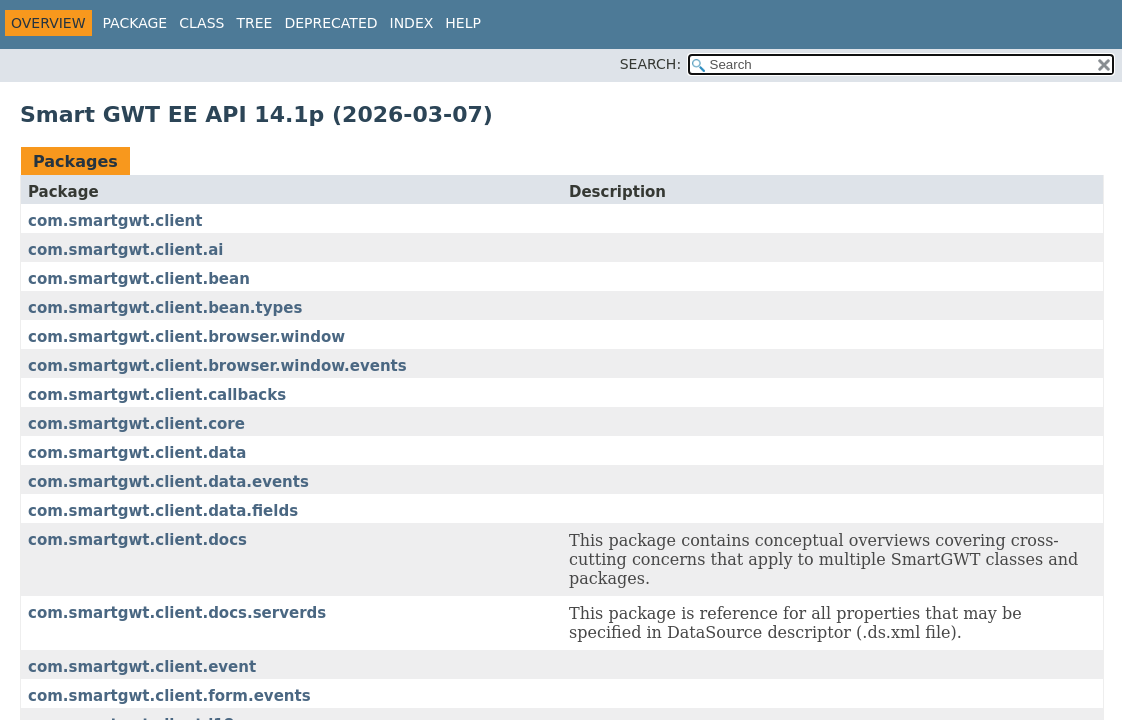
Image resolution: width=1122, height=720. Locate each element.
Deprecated (330, 23)
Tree (254, 23)
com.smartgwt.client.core (136, 424)
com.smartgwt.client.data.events (168, 482)
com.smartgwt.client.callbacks (157, 395)
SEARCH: (650, 64)
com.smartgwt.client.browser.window (186, 337)
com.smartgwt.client (115, 221)
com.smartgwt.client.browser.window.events (217, 366)
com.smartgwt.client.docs (137, 540)
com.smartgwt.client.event (142, 667)
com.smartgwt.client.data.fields (163, 511)
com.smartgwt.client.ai (125, 250)
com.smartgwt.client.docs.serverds (177, 613)
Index (412, 23)
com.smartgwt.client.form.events (169, 696)
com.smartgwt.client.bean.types (165, 308)
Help (463, 23)
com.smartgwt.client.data (137, 453)
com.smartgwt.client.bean (139, 279)
